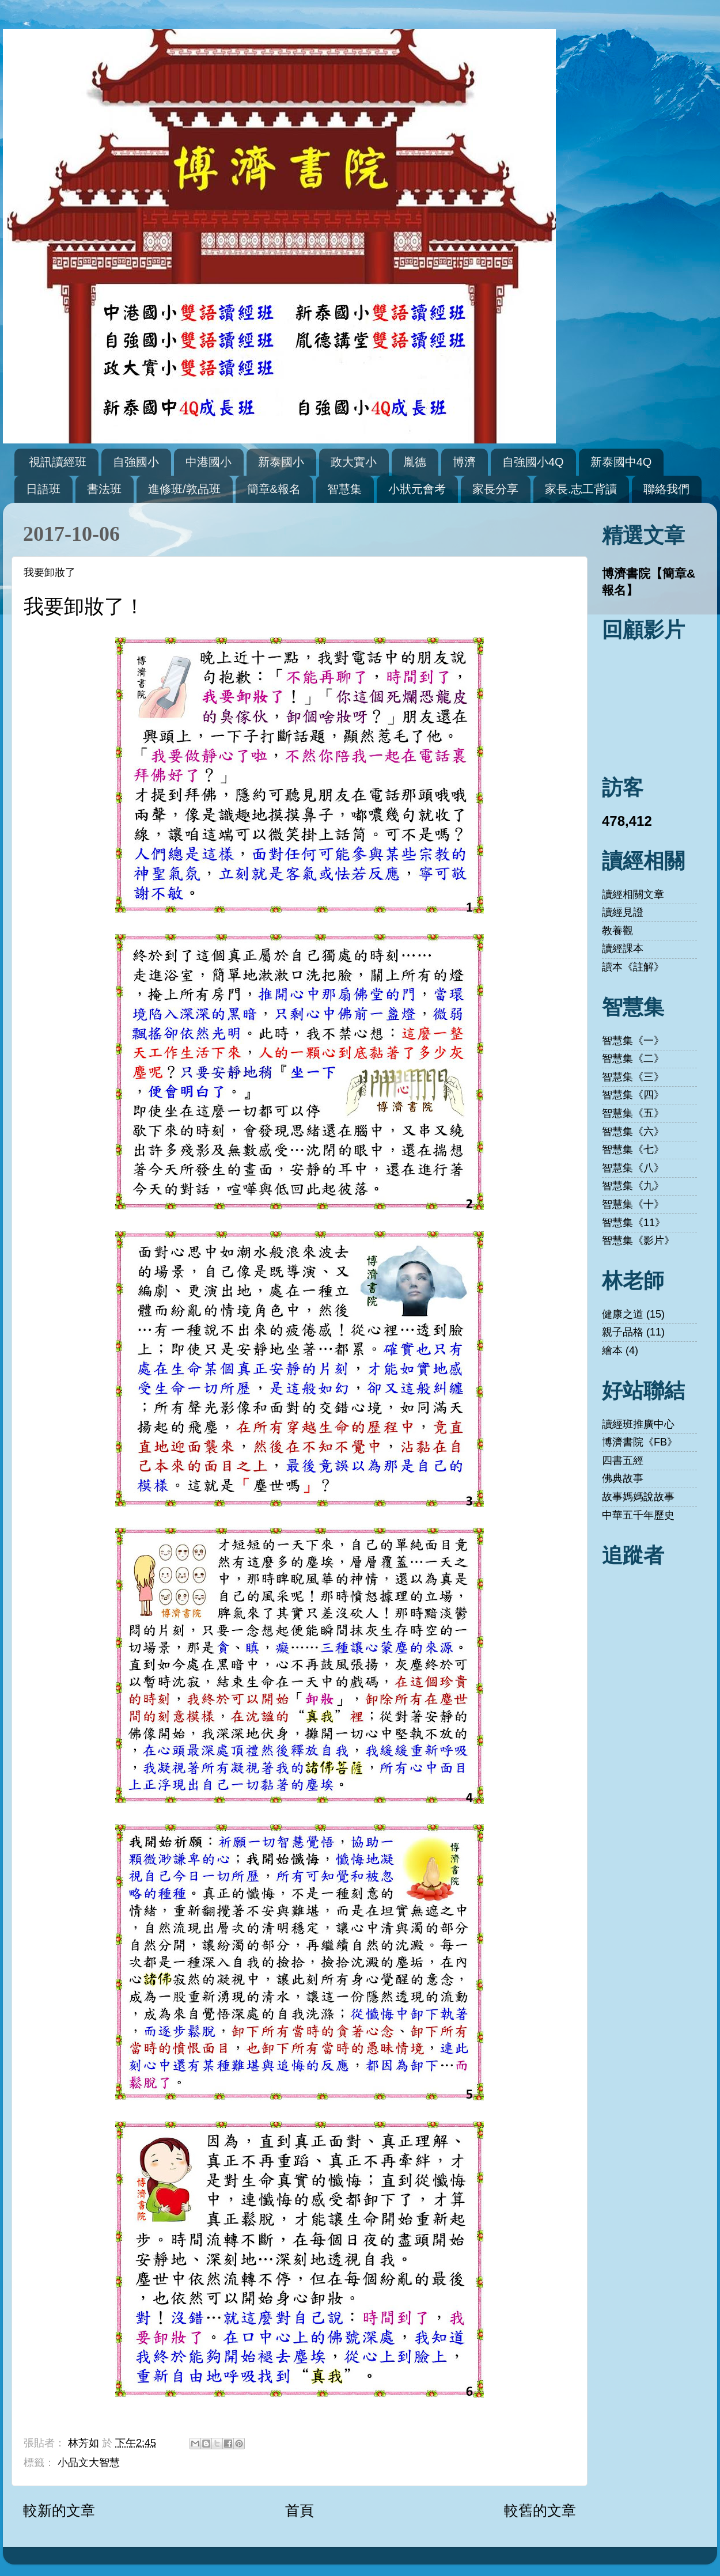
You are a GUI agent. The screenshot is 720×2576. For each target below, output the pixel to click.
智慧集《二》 (633, 1058)
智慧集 (344, 489)
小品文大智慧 (89, 2462)
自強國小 (136, 462)
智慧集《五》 (633, 1113)
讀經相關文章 (633, 894)
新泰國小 (281, 462)
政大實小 (354, 462)
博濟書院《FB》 (639, 1442)
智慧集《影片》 (638, 1240)
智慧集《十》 (633, 1204)
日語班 (43, 489)
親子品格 (622, 1332)
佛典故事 (622, 1478)
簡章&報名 (274, 489)
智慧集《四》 (633, 1095)
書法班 (104, 489)
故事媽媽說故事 (638, 1497)
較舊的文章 (540, 2510)
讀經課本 (622, 948)
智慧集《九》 (633, 1186)
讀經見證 (622, 912)
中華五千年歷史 (638, 1515)
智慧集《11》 (633, 1222)
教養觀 (617, 930)
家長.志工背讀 (581, 489)
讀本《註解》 (633, 967)
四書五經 (622, 1460)
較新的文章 (59, 2510)
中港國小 (208, 462)
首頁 (299, 2510)
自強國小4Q (533, 462)
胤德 (414, 462)
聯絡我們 (666, 489)
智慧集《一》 (633, 1040)
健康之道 (622, 1314)
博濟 (464, 462)
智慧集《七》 (633, 1149)
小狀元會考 (417, 489)
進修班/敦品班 (184, 489)
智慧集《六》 (633, 1131)
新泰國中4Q (621, 462)
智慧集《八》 (633, 1168)
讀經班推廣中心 (638, 1424)
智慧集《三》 (633, 1077)
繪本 (612, 1350)
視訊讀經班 (57, 462)
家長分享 (495, 489)
